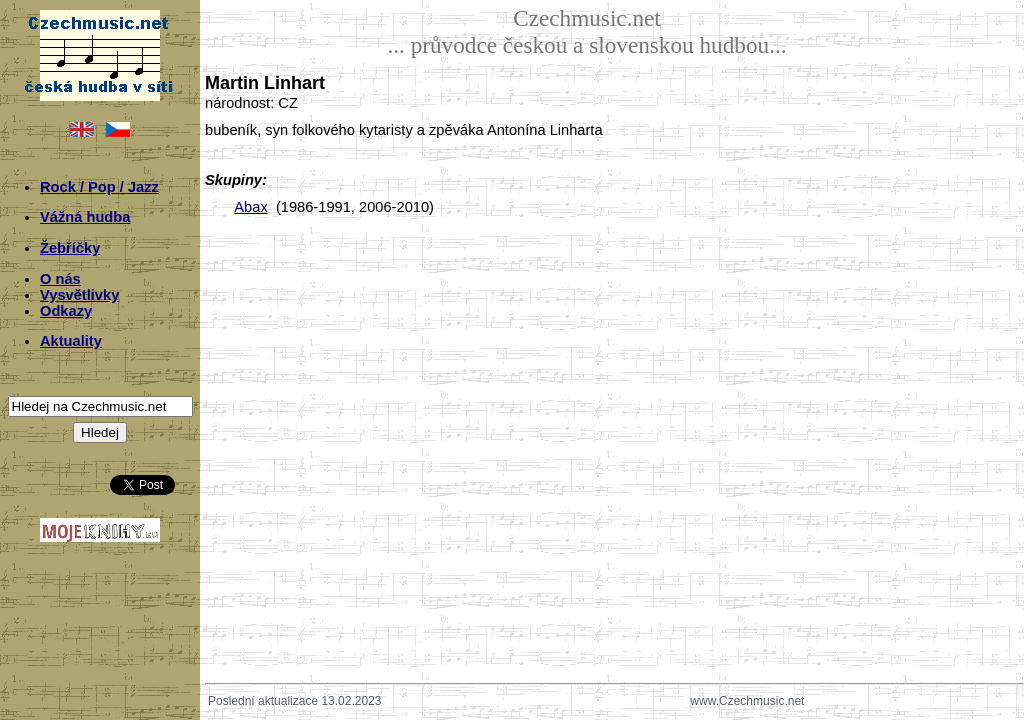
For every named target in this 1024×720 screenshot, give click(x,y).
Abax (250, 207)
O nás (60, 279)
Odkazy (66, 311)
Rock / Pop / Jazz (99, 187)
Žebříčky (70, 248)
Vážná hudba (85, 217)
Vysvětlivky (79, 295)
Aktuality (71, 341)
